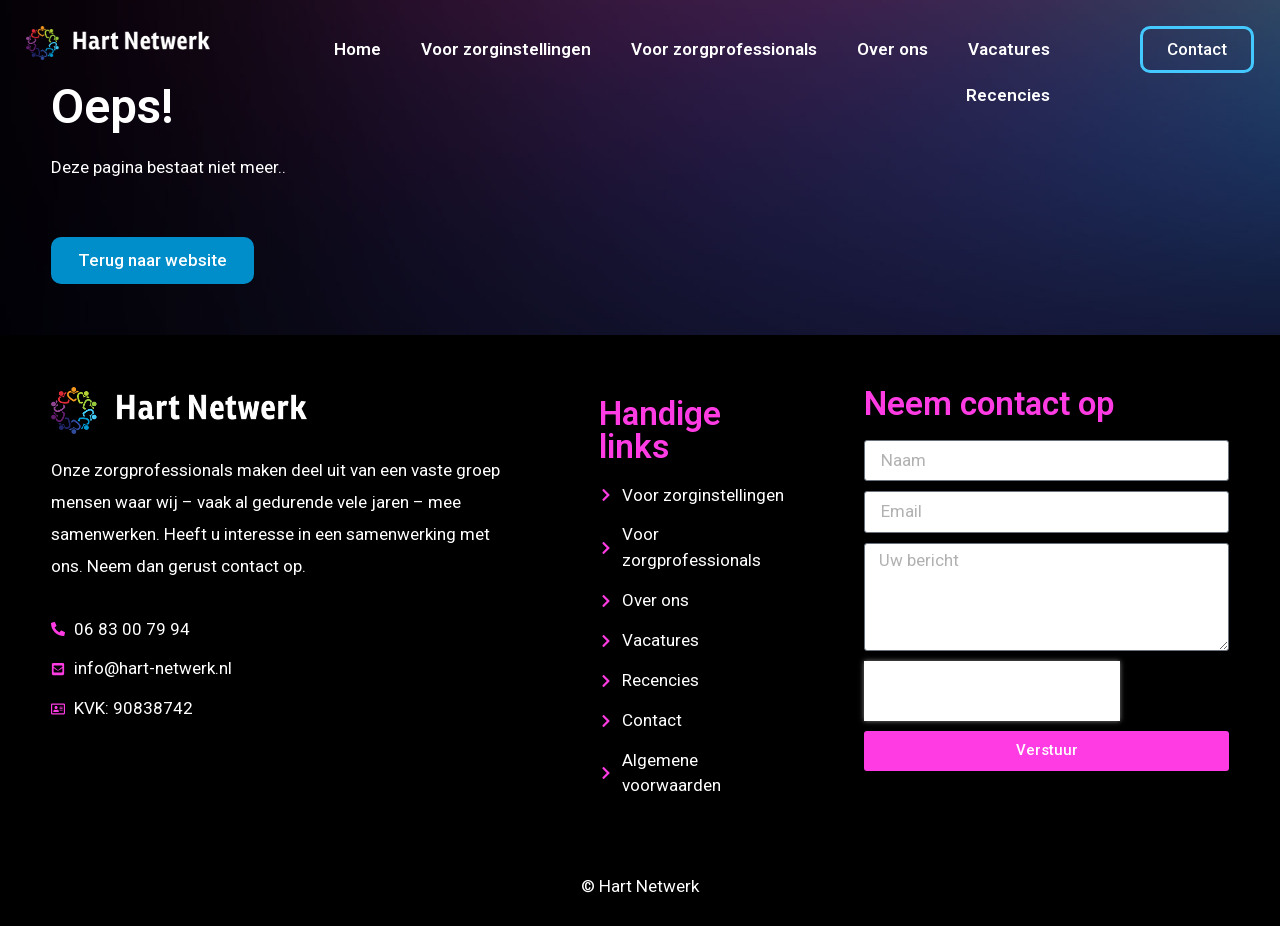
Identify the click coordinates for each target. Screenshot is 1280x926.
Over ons (892, 49)
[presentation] (992, 691)
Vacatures (1009, 49)
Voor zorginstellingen (506, 49)
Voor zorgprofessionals (724, 49)
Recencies (1008, 95)
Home (357, 49)
